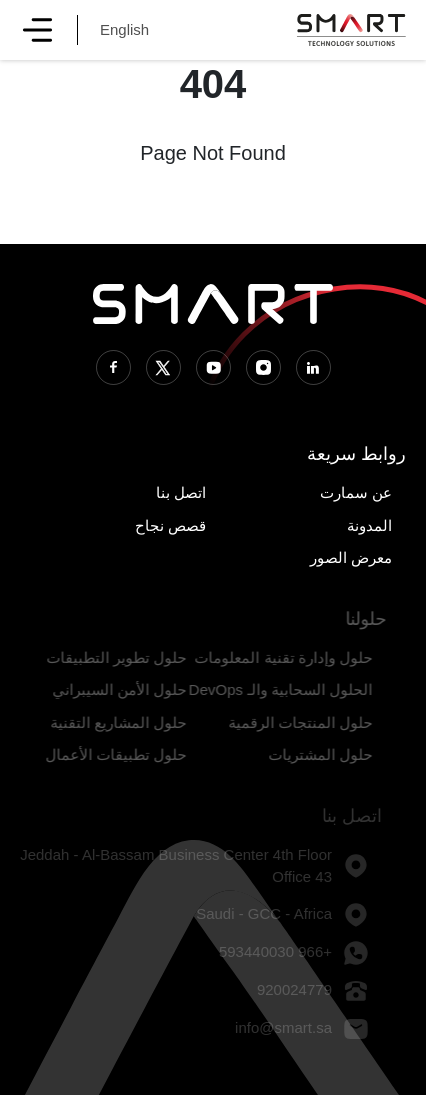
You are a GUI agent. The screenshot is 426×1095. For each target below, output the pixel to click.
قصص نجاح (170, 525)
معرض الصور (351, 557)
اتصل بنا (181, 492)
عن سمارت (356, 492)
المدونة (369, 525)
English (124, 29)
